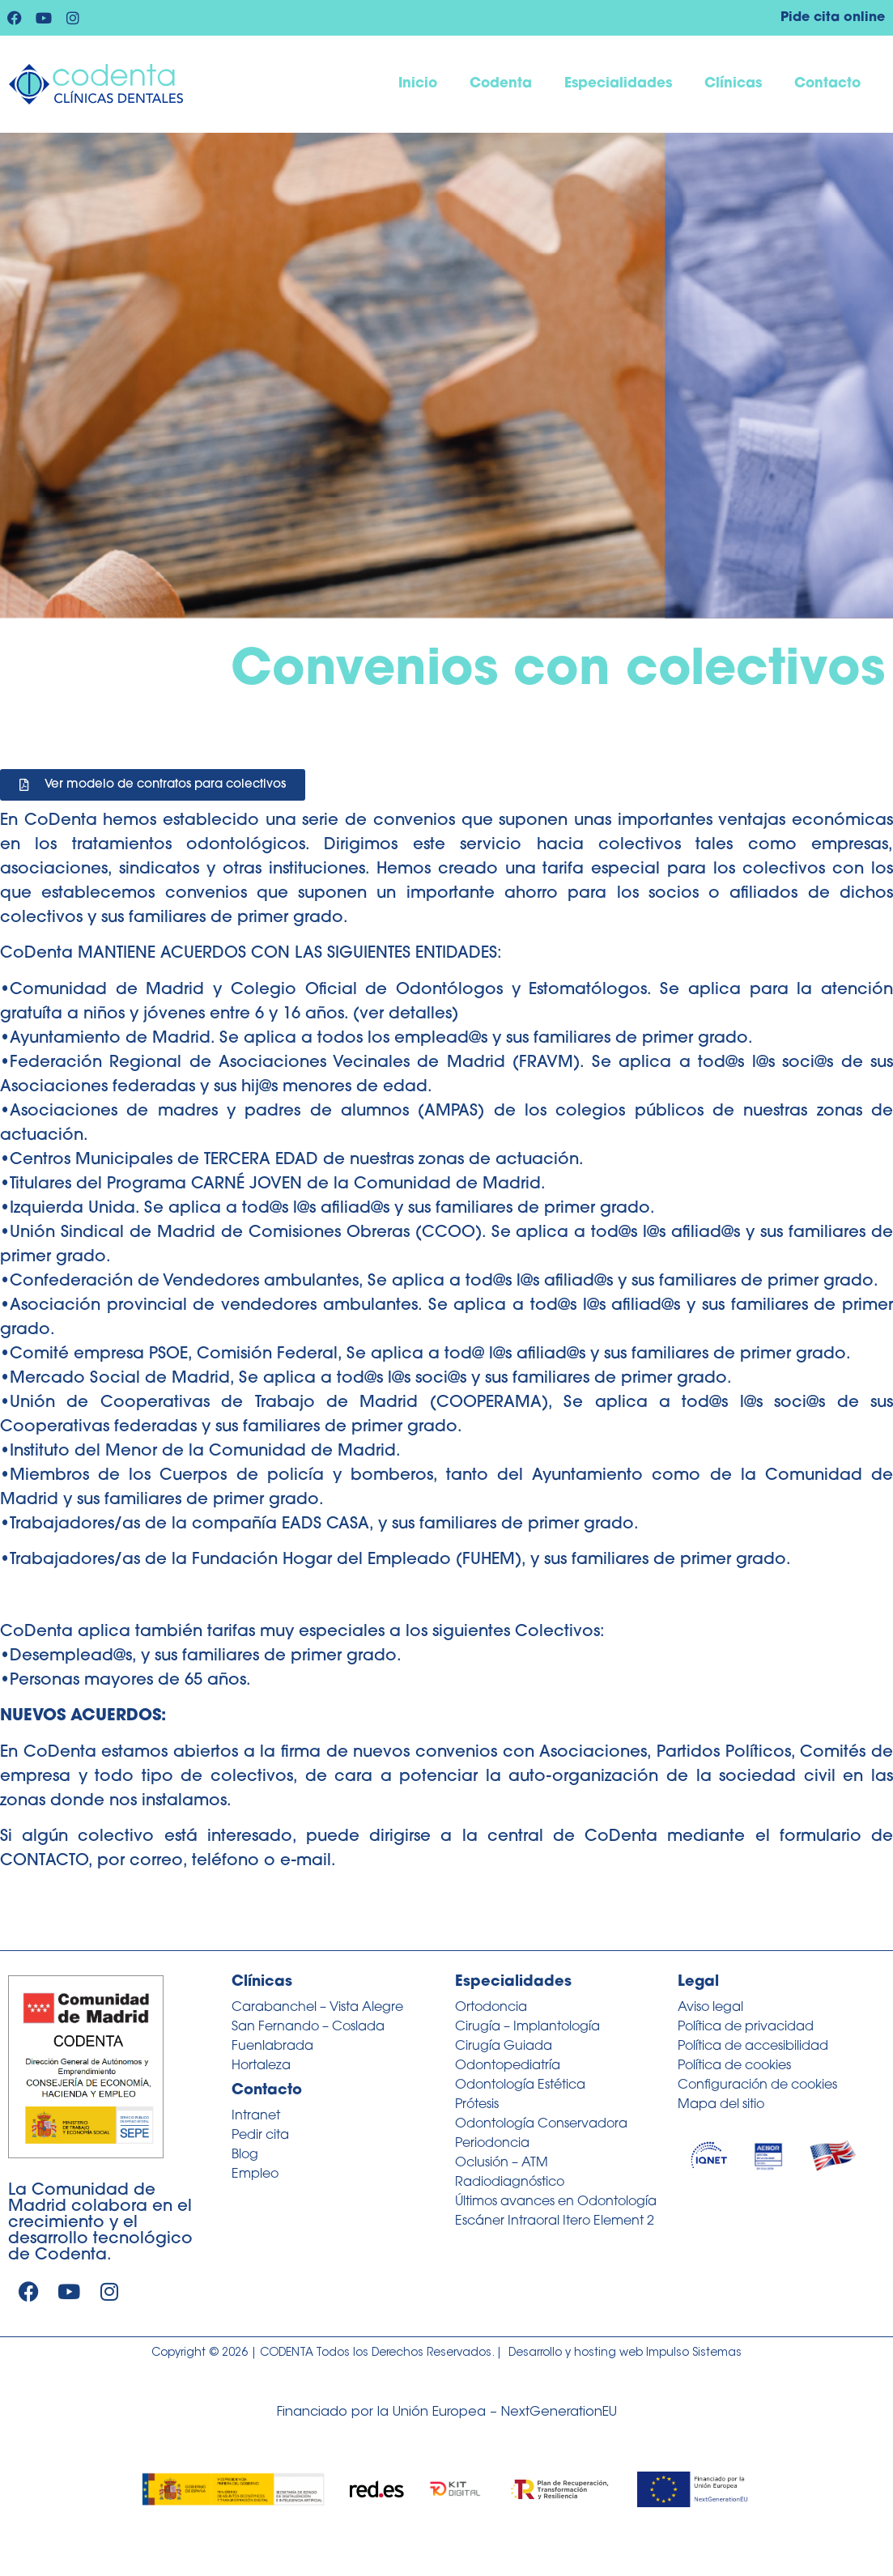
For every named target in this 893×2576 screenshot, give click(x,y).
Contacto (827, 84)
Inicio (417, 84)
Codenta (501, 84)
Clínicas (733, 84)
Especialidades (618, 84)
